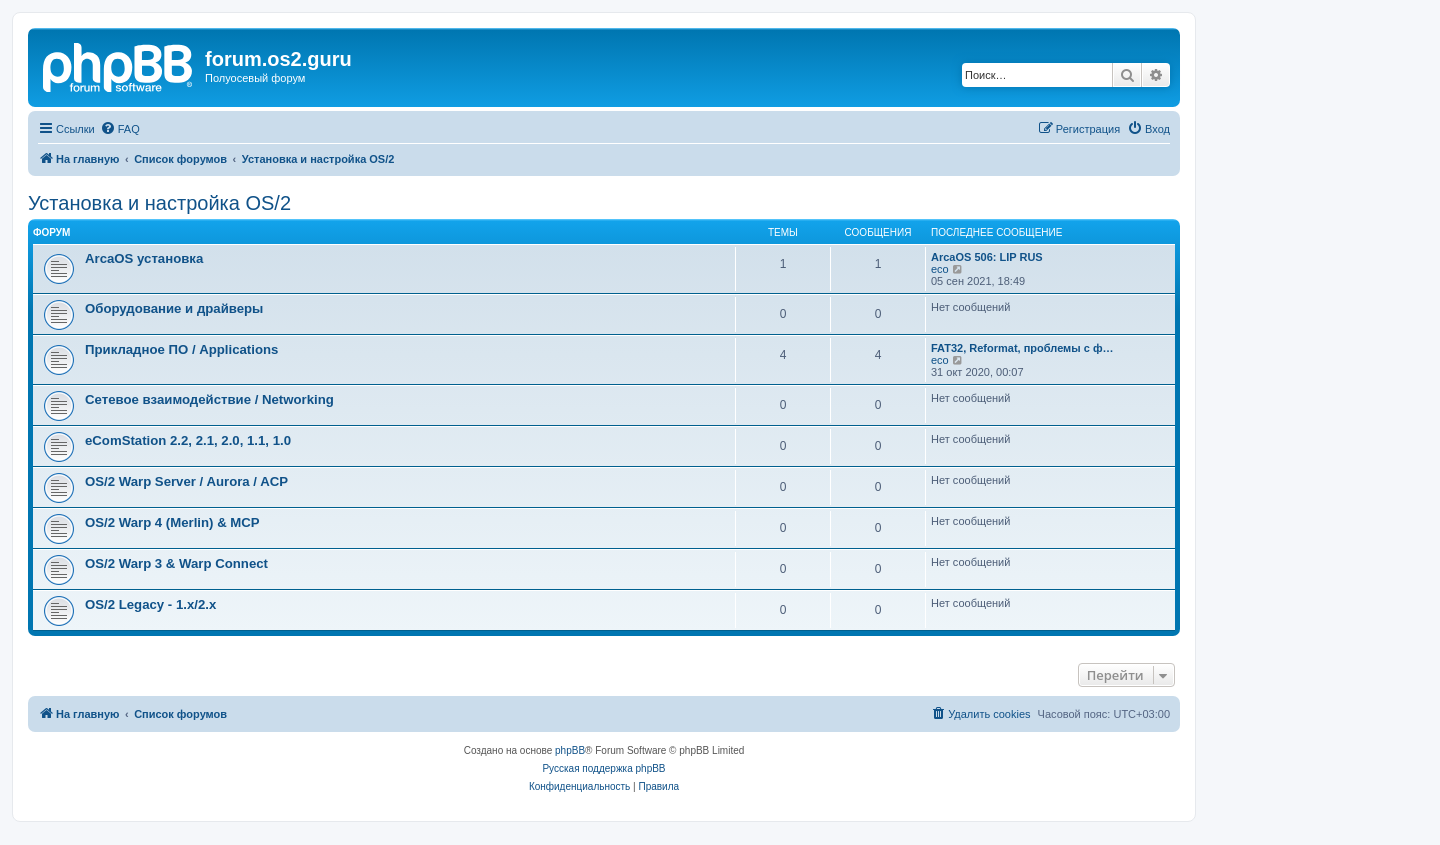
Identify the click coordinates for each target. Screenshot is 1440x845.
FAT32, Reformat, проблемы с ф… (1022, 348)
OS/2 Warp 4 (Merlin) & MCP (172, 522)
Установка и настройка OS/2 (159, 203)
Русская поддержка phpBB (603, 768)
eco (940, 269)
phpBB (570, 750)
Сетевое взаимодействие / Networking (209, 399)
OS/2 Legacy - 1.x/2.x (150, 604)
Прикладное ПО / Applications (181, 349)
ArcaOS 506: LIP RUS (987, 257)
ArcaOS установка (144, 258)
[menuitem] (120, 129)
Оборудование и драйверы (174, 308)
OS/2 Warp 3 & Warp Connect (176, 563)
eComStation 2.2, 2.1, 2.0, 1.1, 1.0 (188, 440)
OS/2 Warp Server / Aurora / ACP (186, 481)
